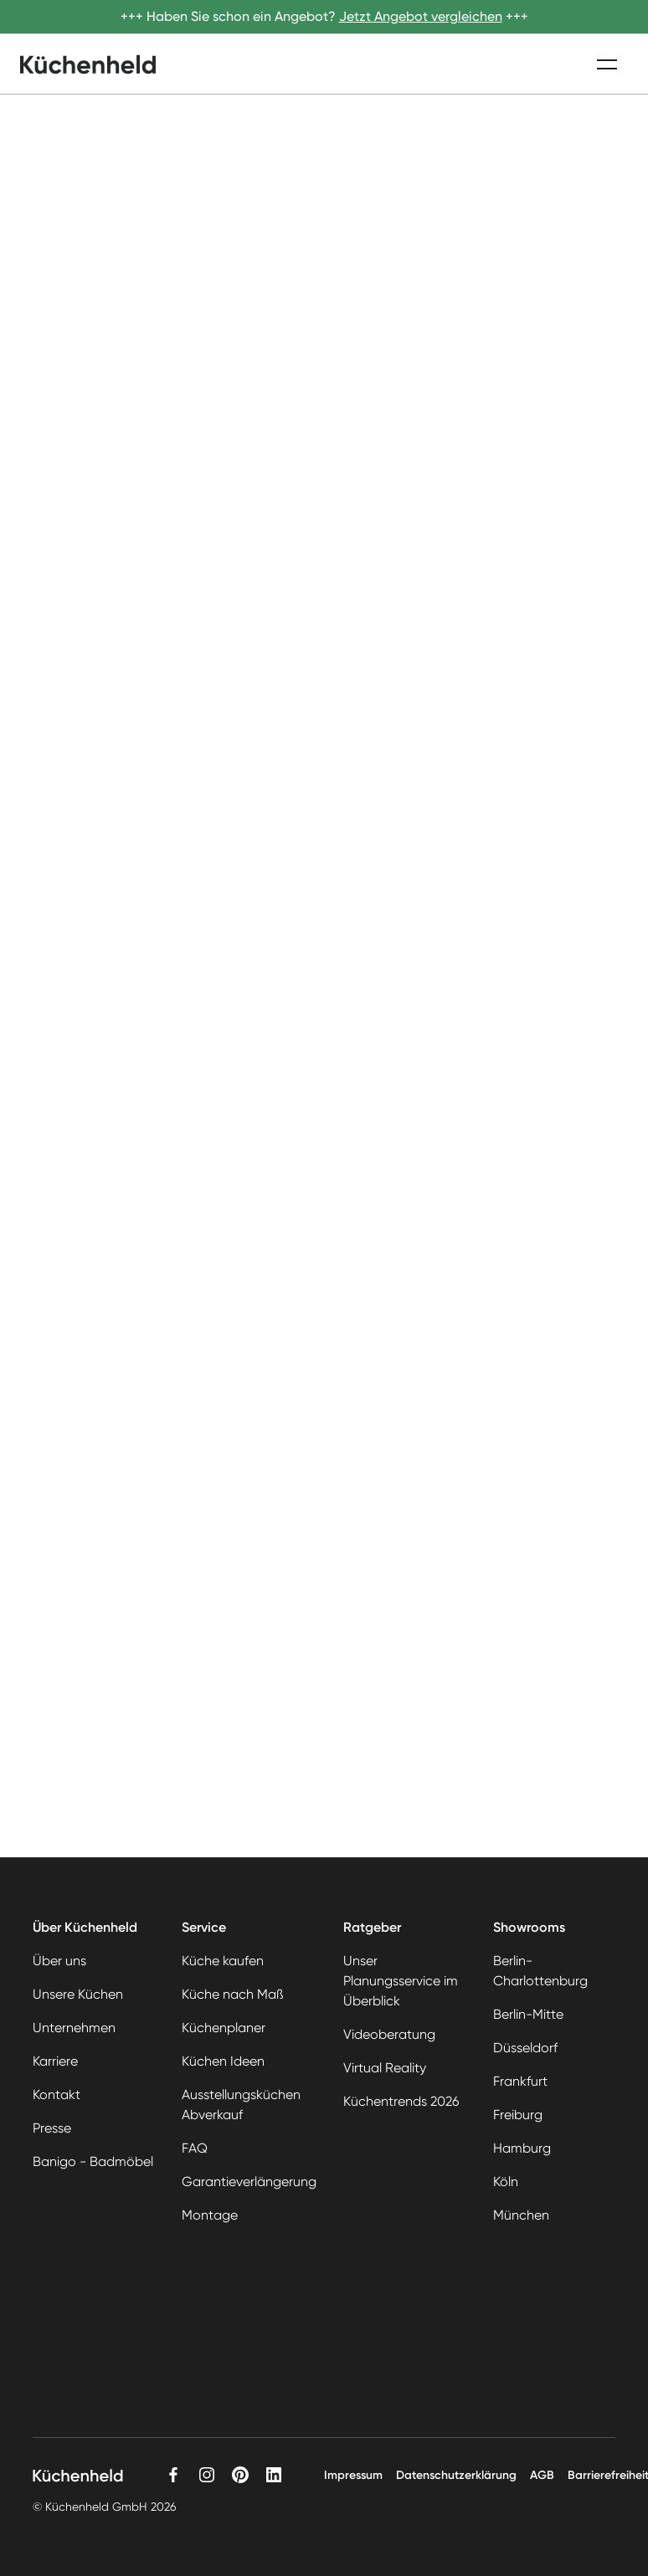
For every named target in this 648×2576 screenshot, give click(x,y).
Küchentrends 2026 (401, 2101)
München (521, 2215)
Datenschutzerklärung (456, 2475)
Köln (505, 2181)
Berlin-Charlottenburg (540, 1971)
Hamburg (522, 2148)
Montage (210, 2215)
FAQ (195, 2148)
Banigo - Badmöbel (93, 2161)
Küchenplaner (223, 2028)
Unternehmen (74, 2028)
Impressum (353, 2475)
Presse (52, 2128)
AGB (542, 2475)
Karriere (55, 2061)
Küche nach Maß (232, 1994)
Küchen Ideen (223, 2061)
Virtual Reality (384, 2068)
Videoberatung (389, 2034)
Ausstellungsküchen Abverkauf (241, 2105)
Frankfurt (520, 2081)
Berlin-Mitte (528, 2014)
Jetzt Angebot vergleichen (420, 16)
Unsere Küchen (78, 1994)
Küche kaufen (223, 1961)
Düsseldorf (525, 2048)
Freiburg (518, 2115)
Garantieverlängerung (249, 2181)
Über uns (59, 1961)
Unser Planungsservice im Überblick (400, 1981)
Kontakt (56, 2094)
